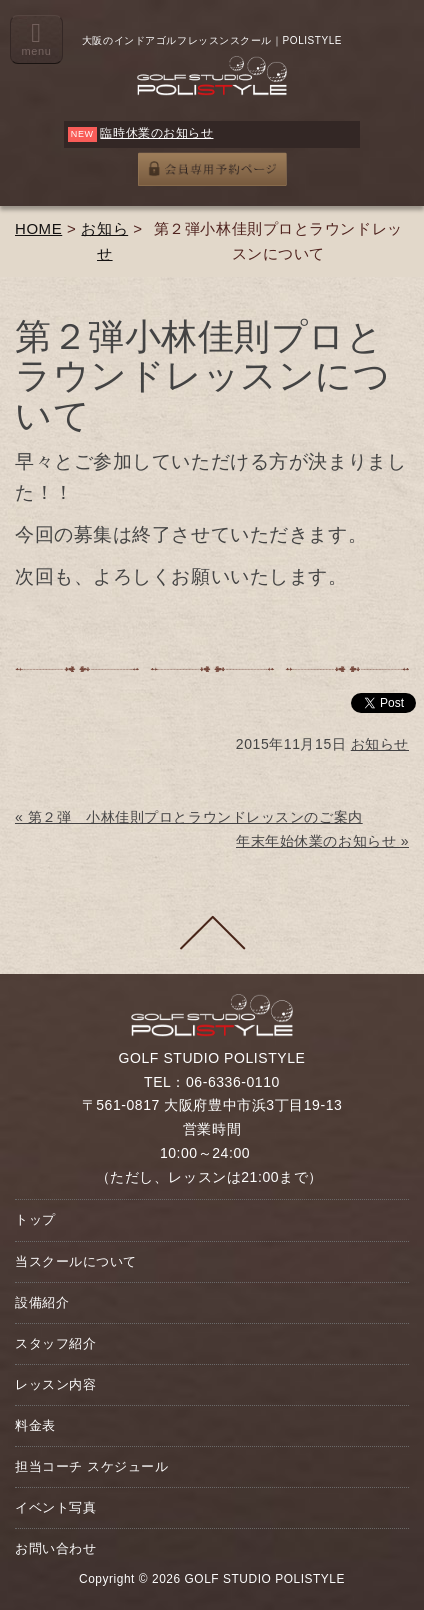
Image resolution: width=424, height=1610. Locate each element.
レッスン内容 (55, 1384)
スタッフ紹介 (55, 1343)
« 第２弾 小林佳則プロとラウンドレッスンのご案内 (189, 817)
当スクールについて (76, 1261)
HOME (38, 228)
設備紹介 (42, 1302)
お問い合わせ (55, 1548)
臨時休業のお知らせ (156, 133)
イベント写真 (55, 1507)
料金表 (35, 1425)
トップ (35, 1219)
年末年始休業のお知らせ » (322, 841)
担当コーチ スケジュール (91, 1466)
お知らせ (380, 744)
